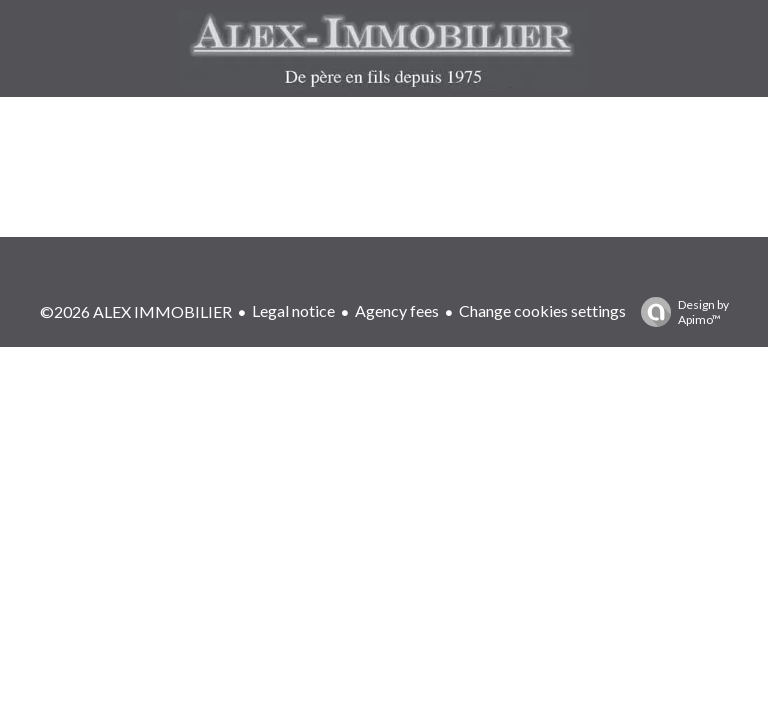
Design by (680, 312)
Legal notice (293, 310)
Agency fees (397, 310)
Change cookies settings (542, 310)
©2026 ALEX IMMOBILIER (136, 311)
